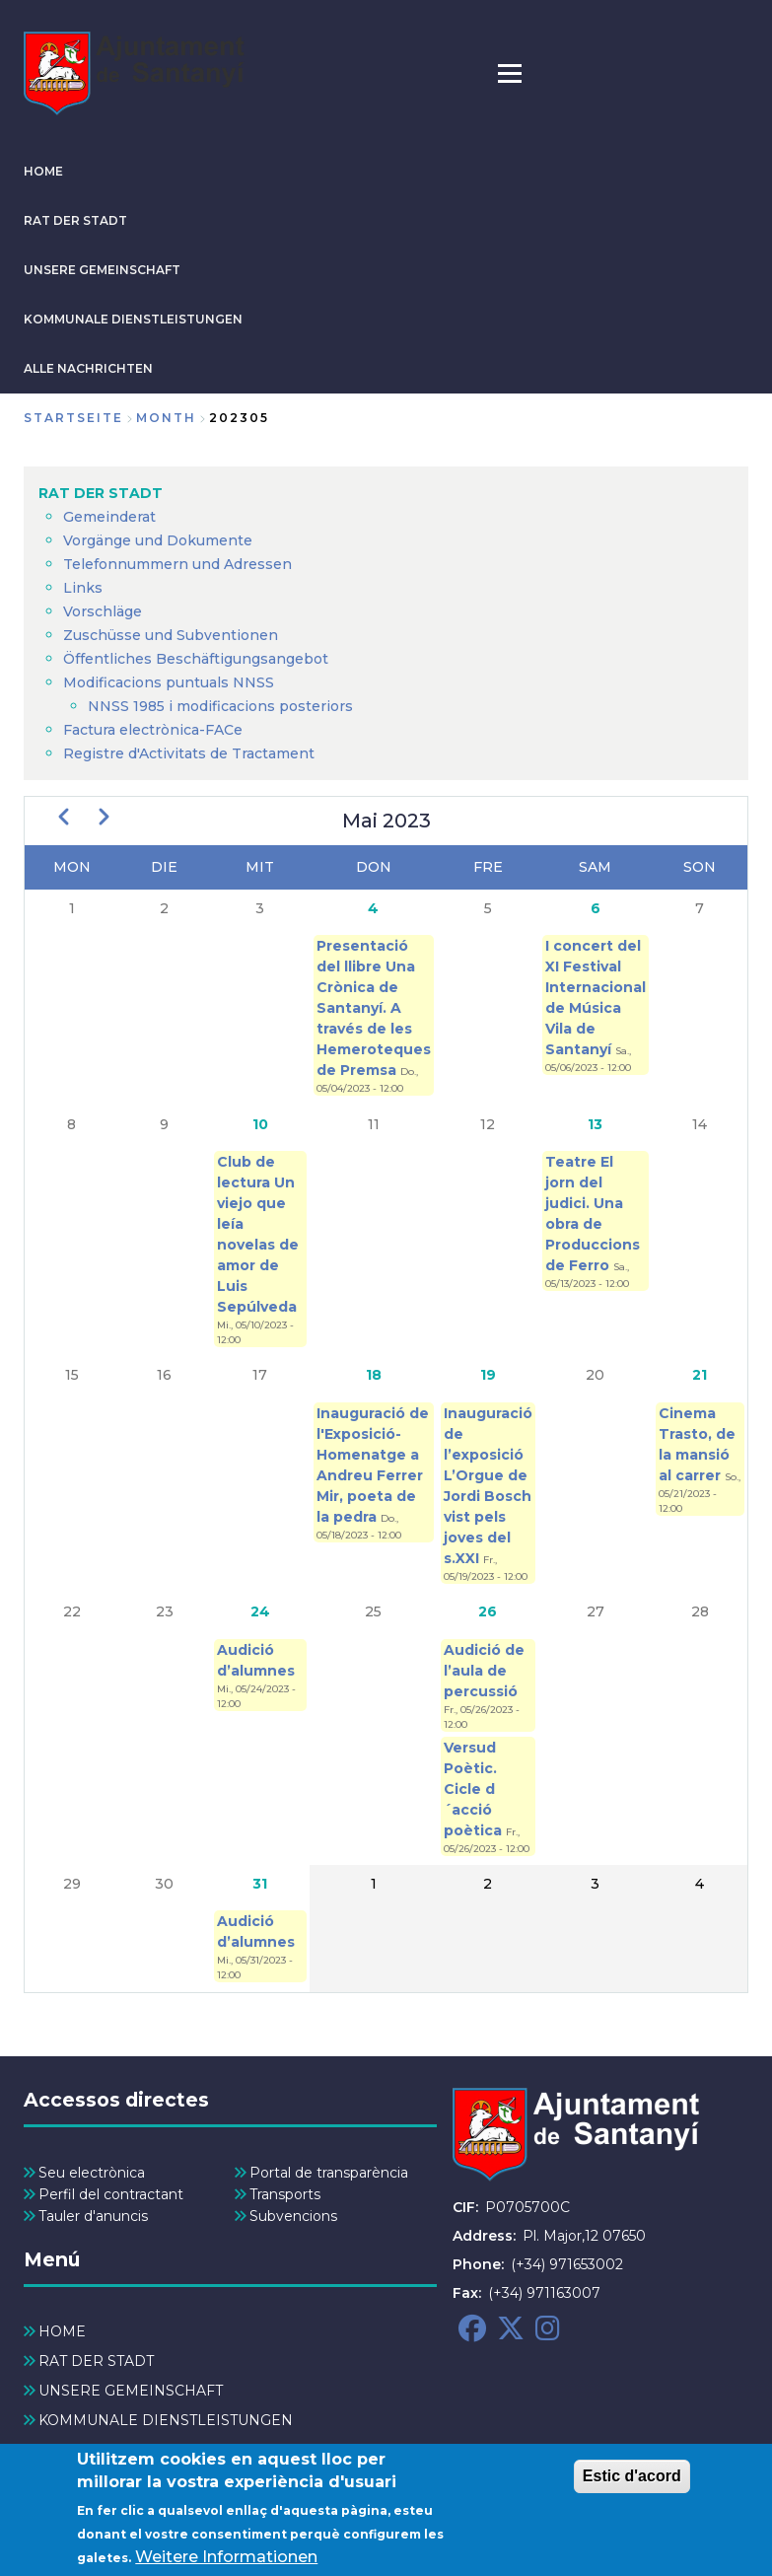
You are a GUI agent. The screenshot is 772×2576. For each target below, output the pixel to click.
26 (487, 1611)
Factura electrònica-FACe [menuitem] (153, 730)
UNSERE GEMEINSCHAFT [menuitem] (130, 2390)
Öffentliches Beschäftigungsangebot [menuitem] (195, 659)
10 (260, 1124)
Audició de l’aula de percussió (484, 1670)
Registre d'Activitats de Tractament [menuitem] (189, 753)
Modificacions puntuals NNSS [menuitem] (168, 682)
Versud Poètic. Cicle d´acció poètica (475, 1789)
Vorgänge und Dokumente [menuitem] (157, 540)
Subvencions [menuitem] (293, 2216)
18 (374, 1375)
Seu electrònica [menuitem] (91, 2173)
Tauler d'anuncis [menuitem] (93, 2216)
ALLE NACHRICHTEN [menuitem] (114, 2450)
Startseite (73, 417)
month (166, 417)
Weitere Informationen (226, 2563)
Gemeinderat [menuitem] (109, 517)
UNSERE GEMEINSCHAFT (102, 269)
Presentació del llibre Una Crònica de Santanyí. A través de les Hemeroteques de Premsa (373, 1008)
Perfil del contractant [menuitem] (110, 2194)
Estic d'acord (632, 2482)
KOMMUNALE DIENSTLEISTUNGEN (133, 319)
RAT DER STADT (75, 220)
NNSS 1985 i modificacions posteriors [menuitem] (222, 706)
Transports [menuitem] (284, 2194)
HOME (43, 171)
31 (259, 1884)
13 (595, 1124)
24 (260, 1611)
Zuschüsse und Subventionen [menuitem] (170, 635)
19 (488, 1375)
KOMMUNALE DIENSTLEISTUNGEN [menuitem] (165, 2420)
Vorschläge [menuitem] (102, 611)
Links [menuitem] (83, 588)
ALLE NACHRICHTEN (88, 368)
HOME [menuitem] (62, 2331)
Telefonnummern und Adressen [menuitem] (177, 564)
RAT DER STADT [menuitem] (100, 493)
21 (699, 1375)
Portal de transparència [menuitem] (328, 2173)
